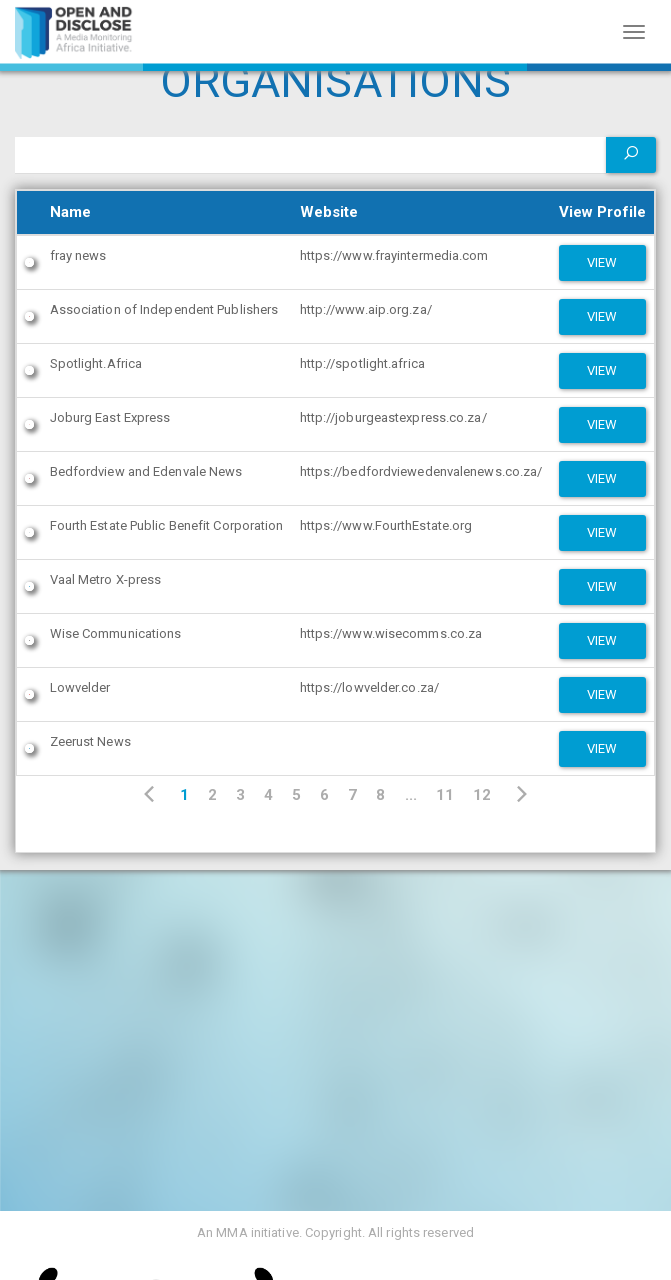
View (602, 262)
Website (329, 212)
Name (70, 212)
